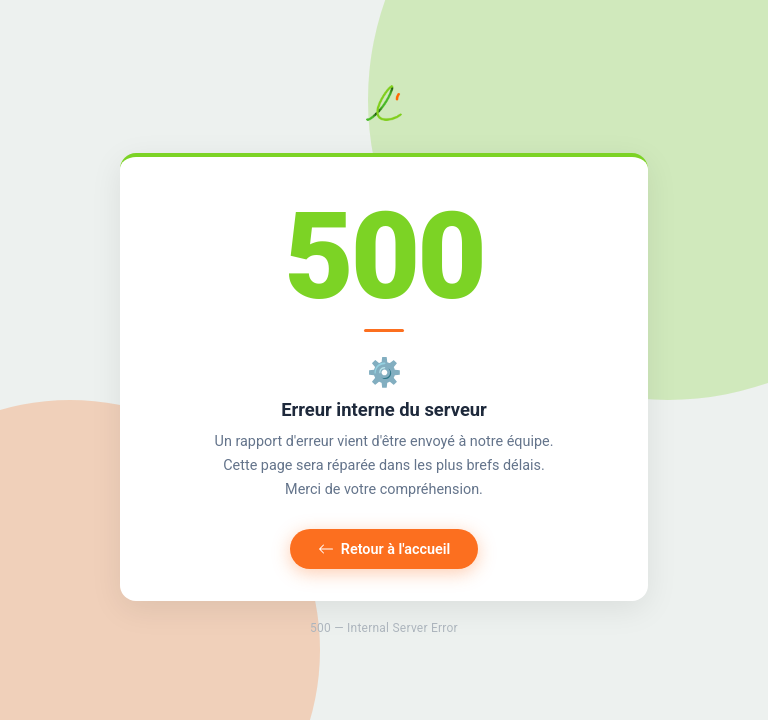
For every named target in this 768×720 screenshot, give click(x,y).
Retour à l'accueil (384, 549)
